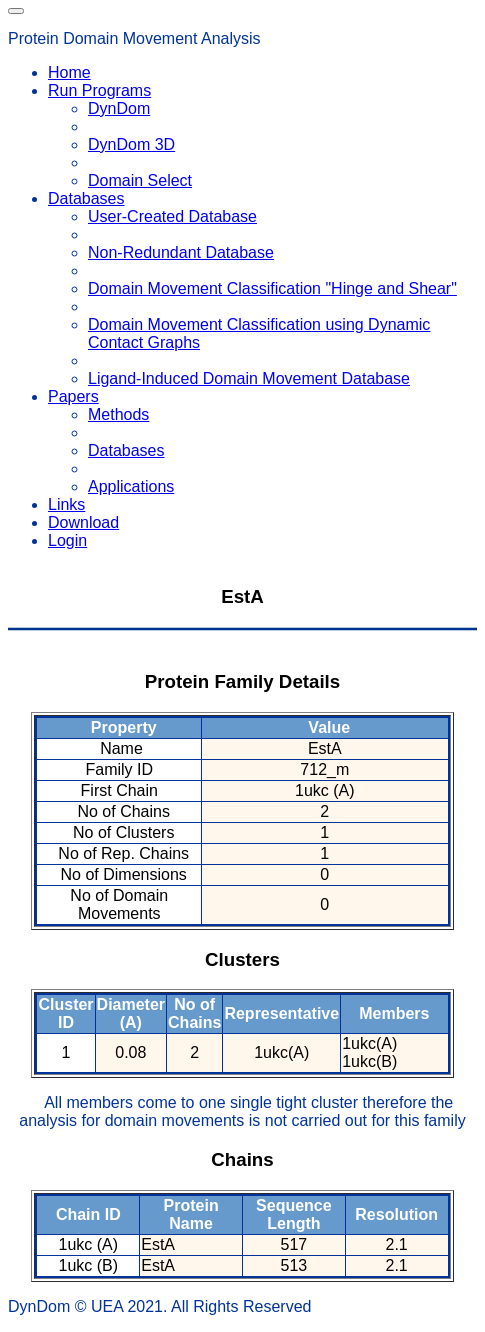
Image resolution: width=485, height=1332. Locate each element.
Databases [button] (86, 198)
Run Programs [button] (99, 90)
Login (67, 540)
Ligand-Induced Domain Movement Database (249, 378)
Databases (126, 450)
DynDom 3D (131, 144)
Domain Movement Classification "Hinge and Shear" (272, 288)
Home (69, 72)
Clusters (242, 959)
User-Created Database (172, 216)
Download (83, 522)
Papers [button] (73, 396)
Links (66, 504)
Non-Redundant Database (181, 252)
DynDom (119, 108)
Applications (131, 486)
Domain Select (140, 180)
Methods (118, 414)
